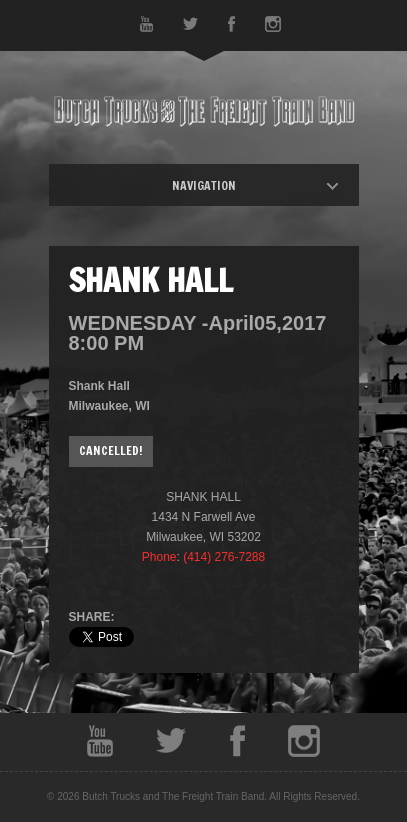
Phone (159, 557)
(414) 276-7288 (224, 557)
